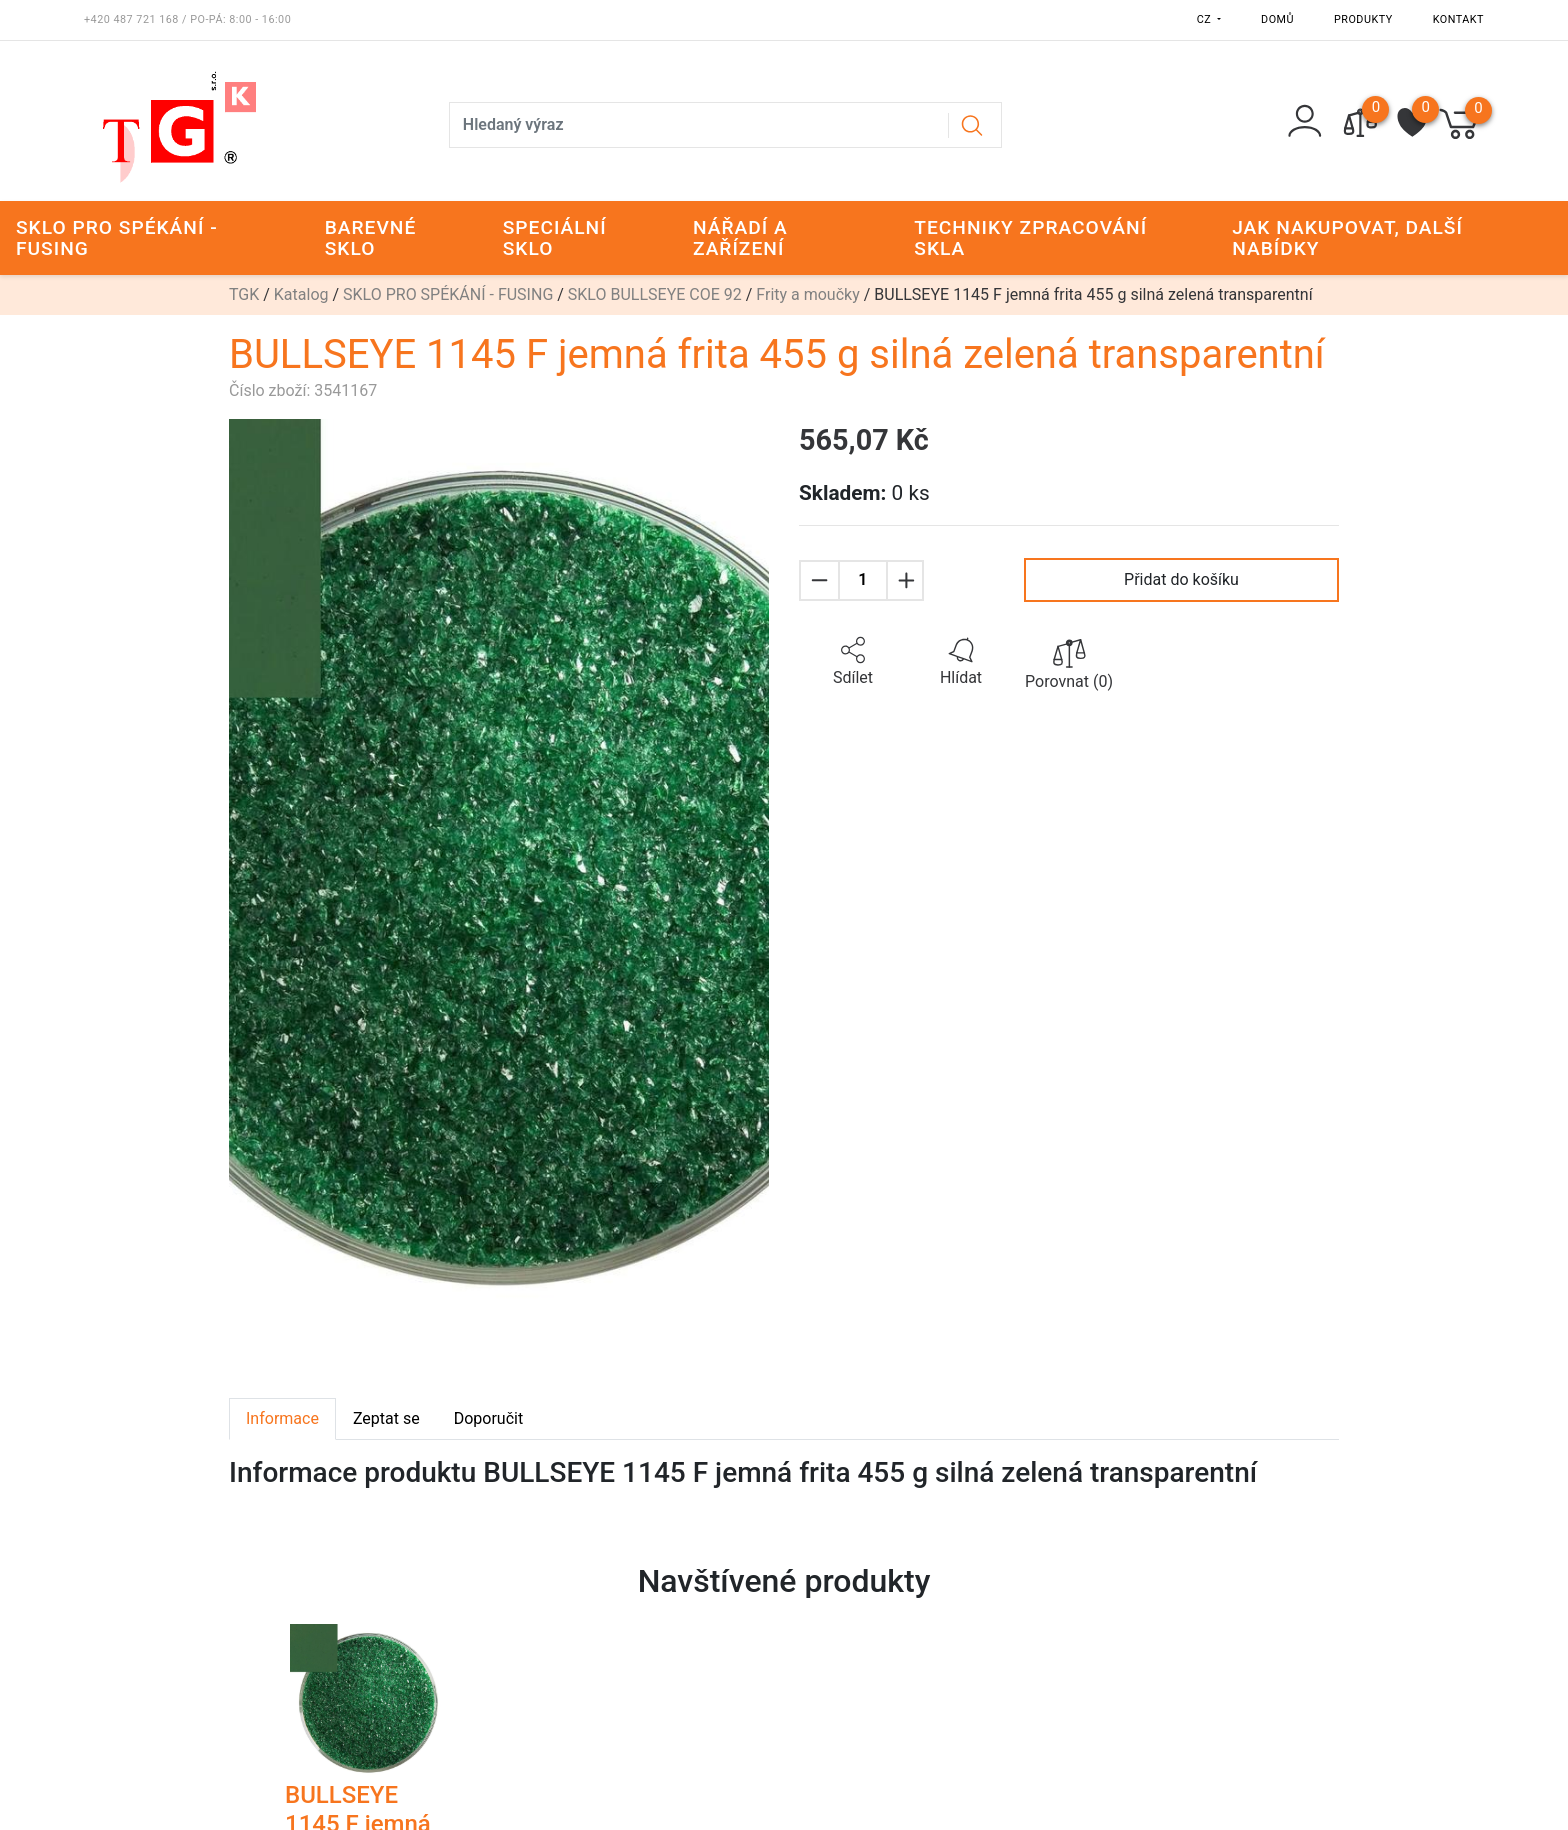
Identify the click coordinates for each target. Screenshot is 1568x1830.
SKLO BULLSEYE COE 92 (655, 294)
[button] (853, 662)
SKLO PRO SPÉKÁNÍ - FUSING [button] (117, 238)
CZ (1206, 19)
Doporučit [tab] (488, 1418)
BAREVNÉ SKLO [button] (371, 238)
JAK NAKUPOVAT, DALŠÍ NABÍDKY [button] (1347, 238)
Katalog (301, 294)
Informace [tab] (282, 1418)
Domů (1277, 19)
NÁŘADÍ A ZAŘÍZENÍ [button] (740, 238)
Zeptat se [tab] (386, 1418)
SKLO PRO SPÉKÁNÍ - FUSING (448, 294)
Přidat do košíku (1181, 579)
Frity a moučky (807, 294)
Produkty (1363, 19)
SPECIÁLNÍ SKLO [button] (555, 238)
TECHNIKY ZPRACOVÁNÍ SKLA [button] (1030, 238)
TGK (244, 294)
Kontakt (1458, 19)
